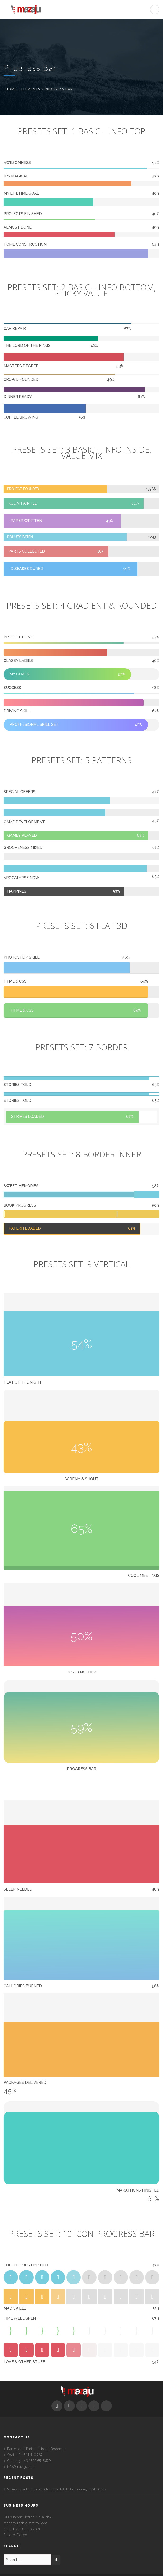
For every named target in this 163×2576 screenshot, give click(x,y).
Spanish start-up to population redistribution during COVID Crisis (56, 2489)
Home (11, 89)
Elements (30, 89)
